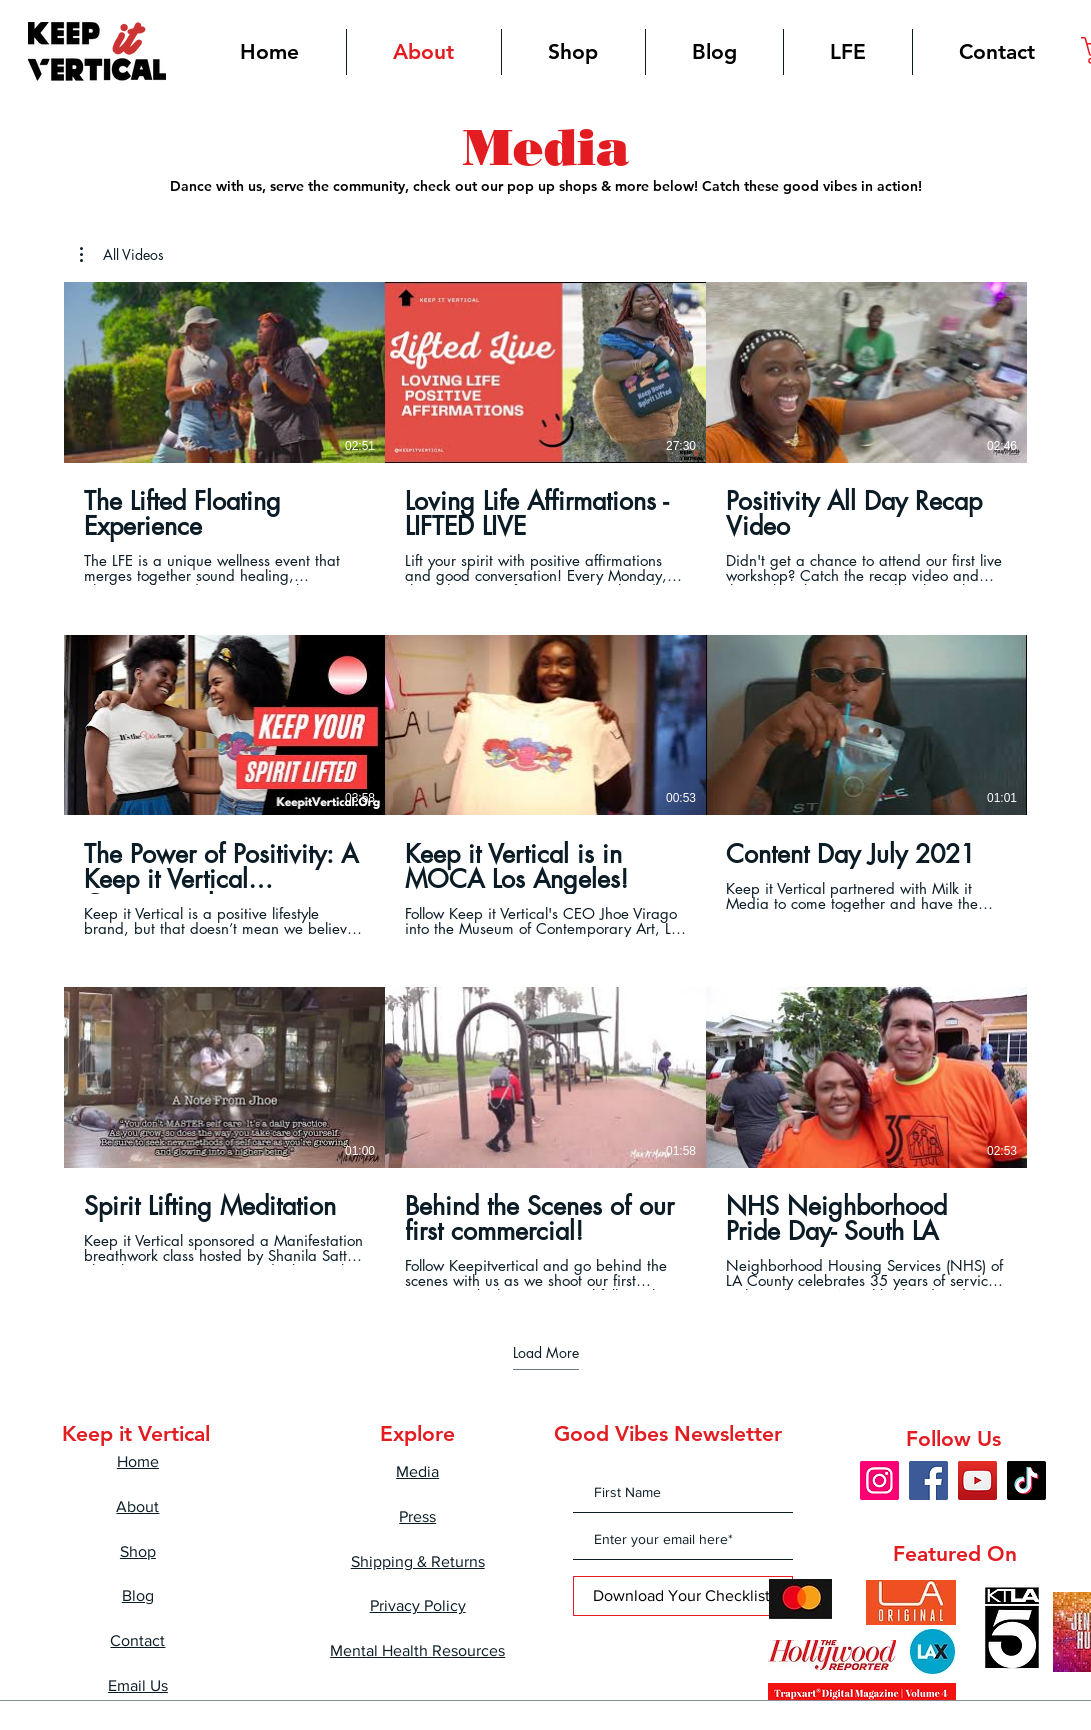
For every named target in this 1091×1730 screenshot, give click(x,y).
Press (417, 1516)
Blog (138, 1595)
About (137, 1506)
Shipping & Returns (418, 1561)
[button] (122, 255)
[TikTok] (1026, 1480)
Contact (137, 1640)
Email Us (138, 1685)
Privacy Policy (418, 1605)
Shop (138, 1551)
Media (417, 1471)
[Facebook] (928, 1480)
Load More (546, 1353)
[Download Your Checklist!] (683, 1596)
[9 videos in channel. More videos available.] (545, 786)
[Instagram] (879, 1480)
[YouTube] (977, 1480)
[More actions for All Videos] (122, 255)
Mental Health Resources (417, 1650)
